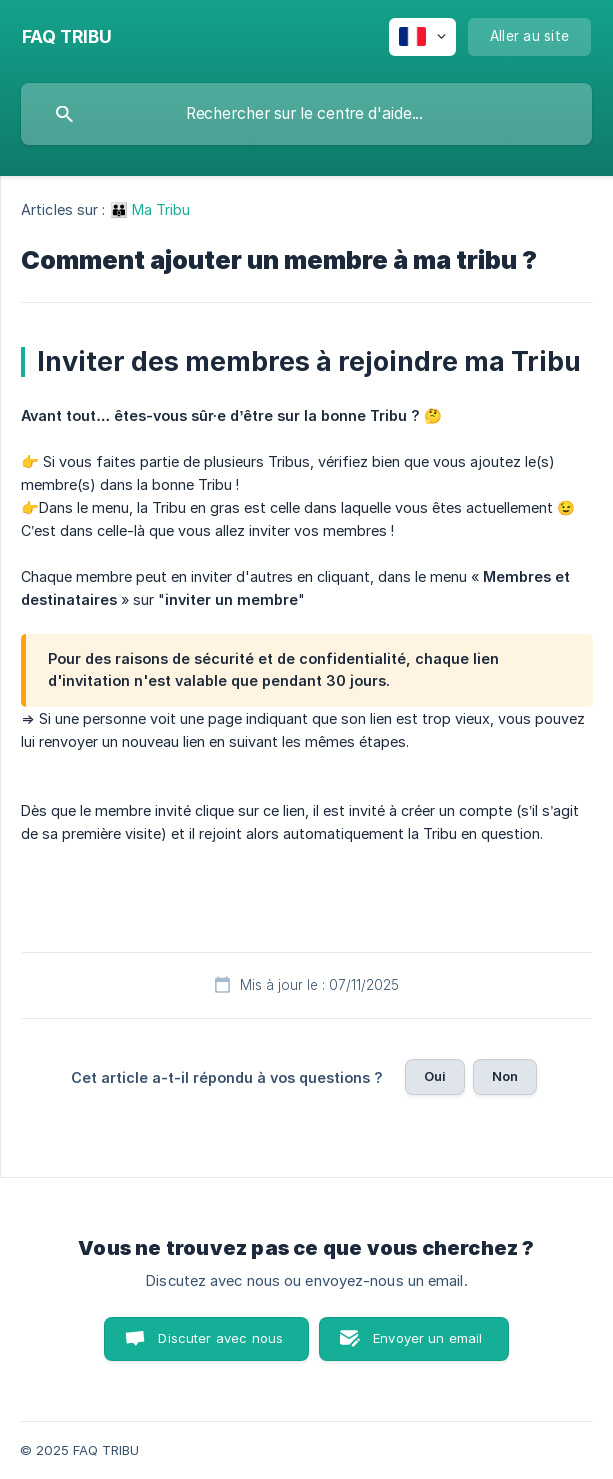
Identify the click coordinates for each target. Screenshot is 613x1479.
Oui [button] (435, 1076)
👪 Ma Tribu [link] (150, 209)
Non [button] (505, 1076)
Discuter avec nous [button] (220, 1338)
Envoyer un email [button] (427, 1338)
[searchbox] (306, 114)
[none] (67, 37)
